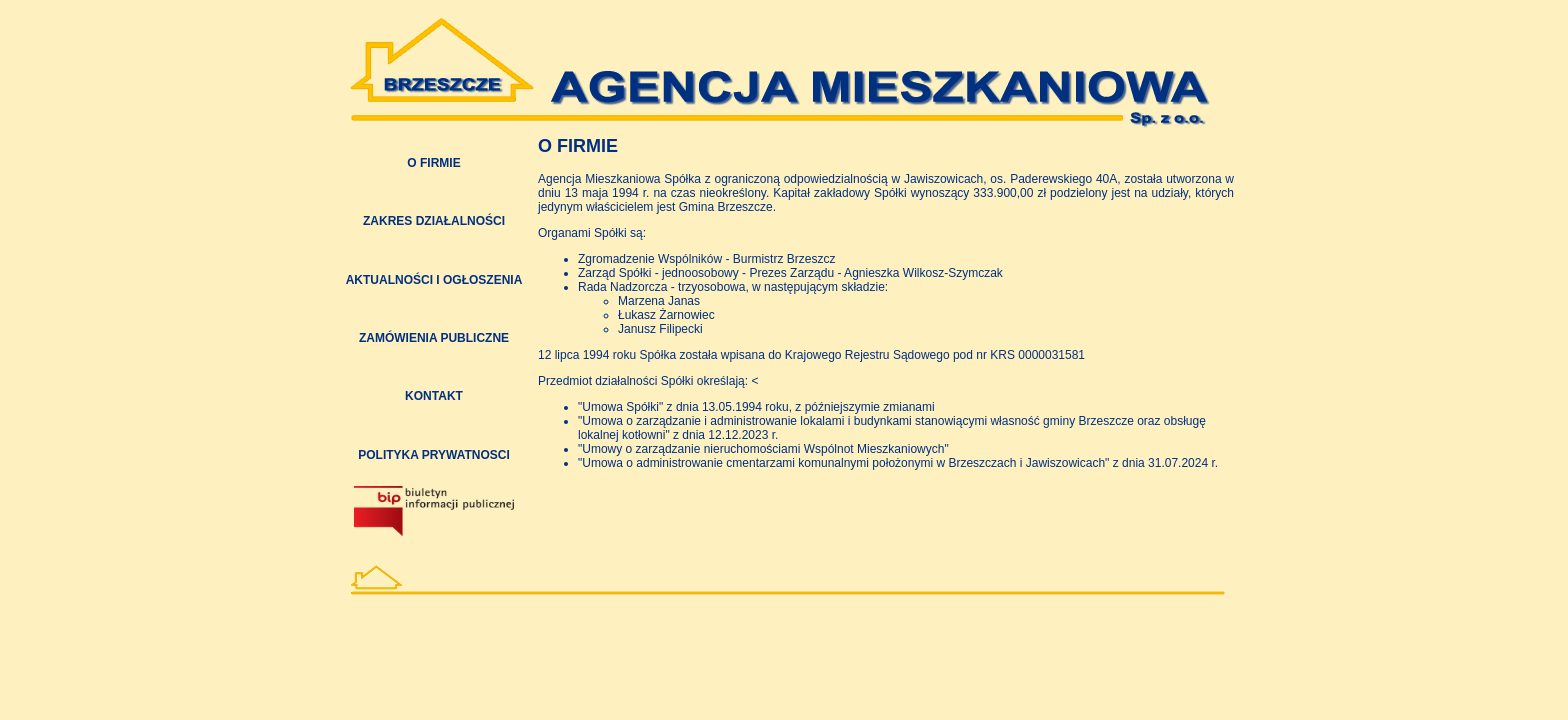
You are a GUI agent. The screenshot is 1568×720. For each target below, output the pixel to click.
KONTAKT (434, 396)
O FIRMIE (433, 163)
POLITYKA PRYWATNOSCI (434, 455)
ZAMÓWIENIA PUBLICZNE (434, 338)
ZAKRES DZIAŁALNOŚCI (434, 221)
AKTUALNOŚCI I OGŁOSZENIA (434, 280)
